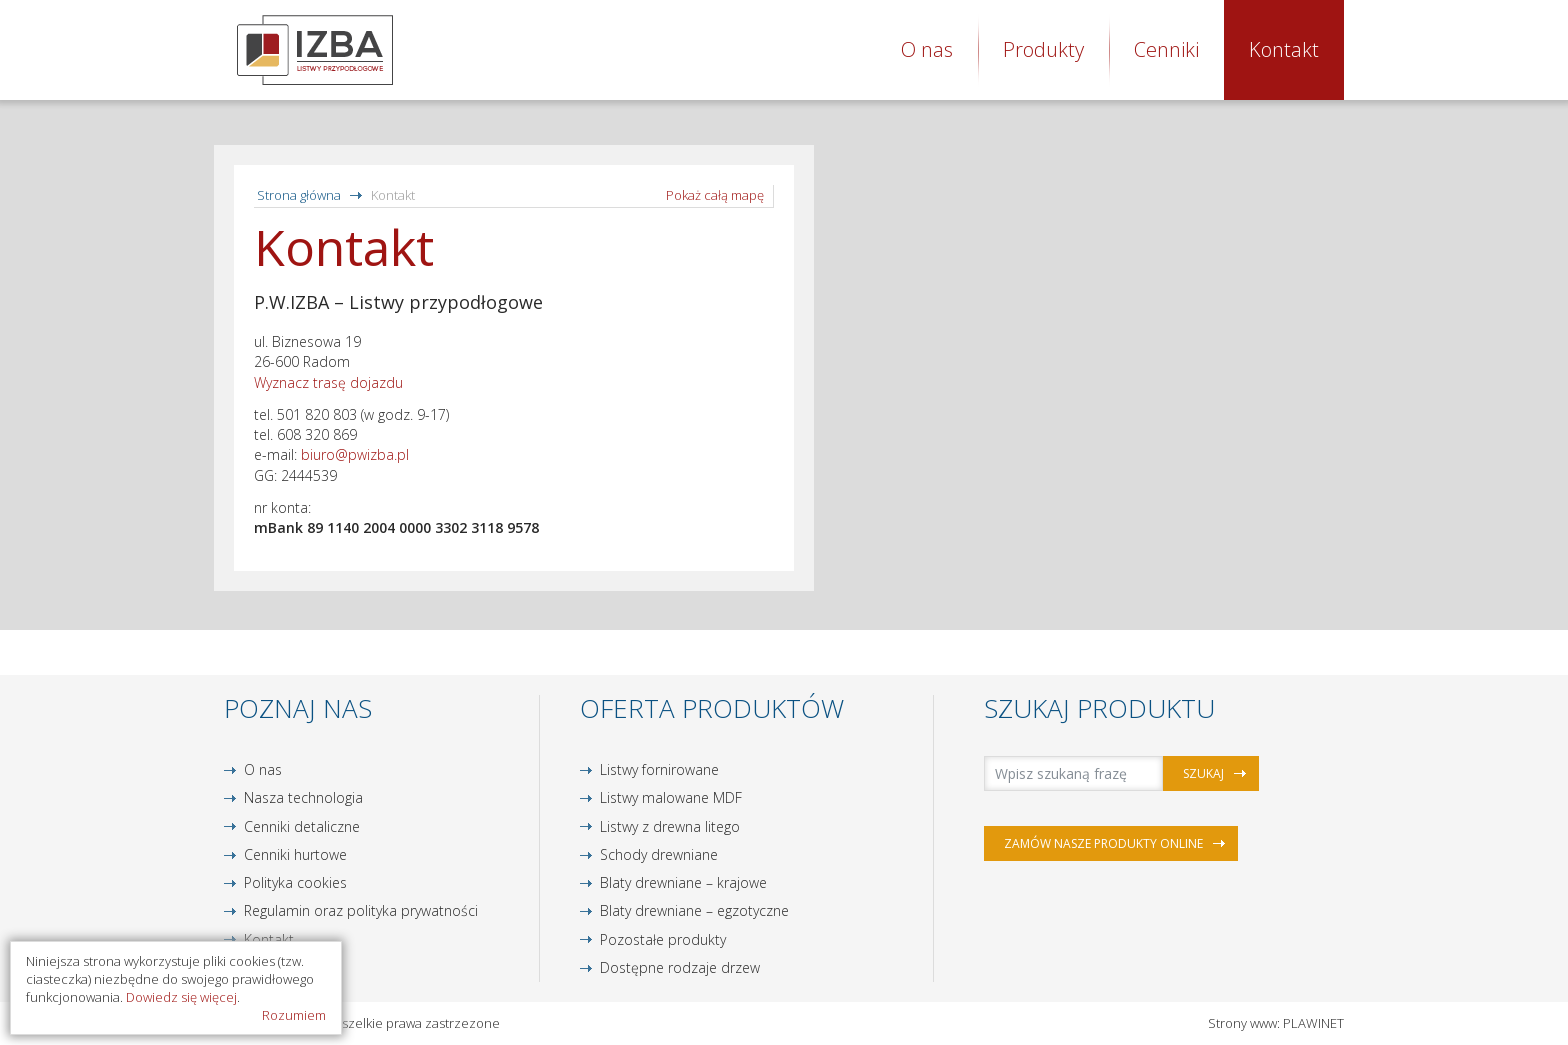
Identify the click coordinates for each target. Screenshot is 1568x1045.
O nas (927, 49)
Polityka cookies (295, 882)
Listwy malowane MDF (671, 797)
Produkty (1043, 49)
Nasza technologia (303, 797)
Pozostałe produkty (663, 939)
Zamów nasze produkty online (1103, 843)
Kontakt (1284, 49)
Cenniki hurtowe (295, 854)
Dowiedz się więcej (181, 997)
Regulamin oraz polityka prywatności (361, 910)
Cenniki (1166, 49)
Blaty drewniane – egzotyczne (694, 910)
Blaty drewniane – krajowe (683, 882)
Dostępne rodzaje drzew (680, 967)
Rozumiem (294, 1015)
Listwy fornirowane (659, 769)
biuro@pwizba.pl (355, 454)
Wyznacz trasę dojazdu (328, 382)
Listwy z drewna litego (670, 826)
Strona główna (299, 195)
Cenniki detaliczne (302, 826)
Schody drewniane (659, 854)
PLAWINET (1313, 1023)
